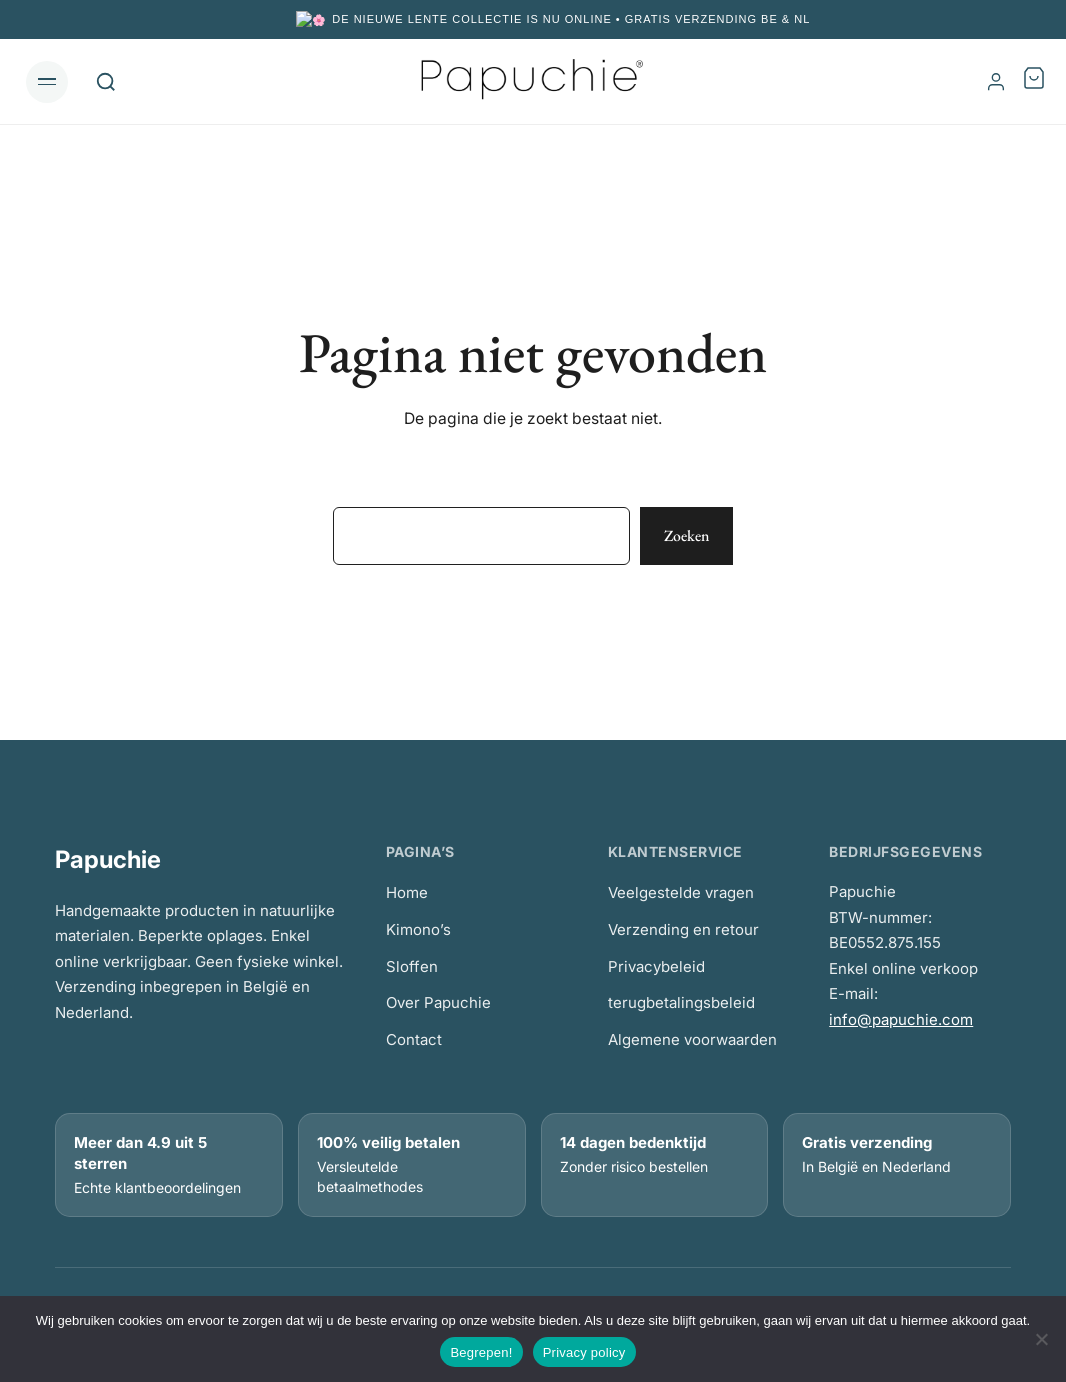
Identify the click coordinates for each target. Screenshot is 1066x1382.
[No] (1041, 1339)
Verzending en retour (683, 928)
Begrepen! (481, 1352)
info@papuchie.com (901, 1018)
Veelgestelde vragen (681, 891)
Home (407, 891)
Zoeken (686, 534)
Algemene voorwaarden (692, 1038)
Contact (414, 1038)
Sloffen (412, 965)
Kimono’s (418, 928)
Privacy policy (584, 1352)
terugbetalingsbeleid (681, 1001)
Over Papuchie (438, 1001)
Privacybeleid (656, 965)
